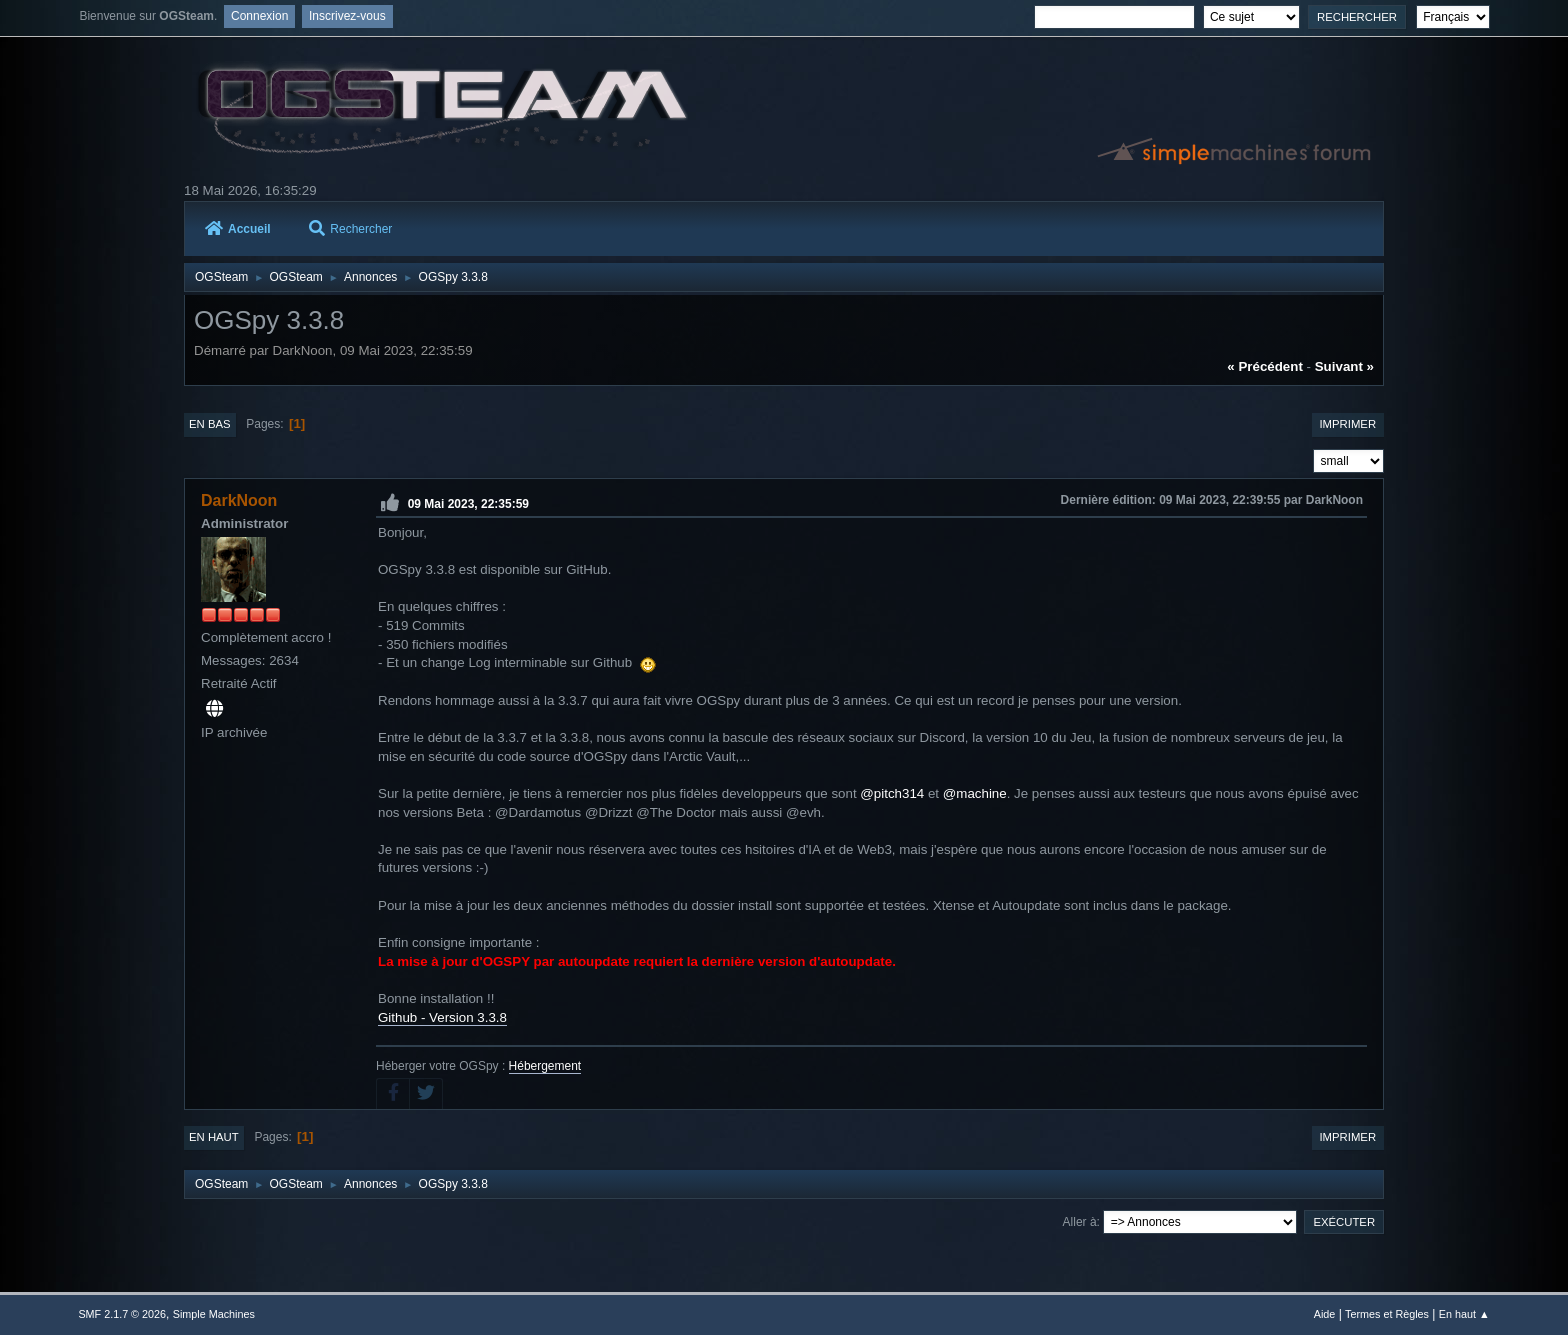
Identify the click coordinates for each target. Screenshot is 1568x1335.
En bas (210, 424)
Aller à (1080, 1222)
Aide (1325, 1314)
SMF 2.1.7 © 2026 (122, 1314)
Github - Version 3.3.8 (442, 1017)
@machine (975, 793)
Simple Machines (214, 1314)
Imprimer (1347, 424)
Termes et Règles (1387, 1314)
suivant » (1344, 366)
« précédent (1265, 366)
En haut (214, 1137)
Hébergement (545, 1066)
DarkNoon (239, 500)
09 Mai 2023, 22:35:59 (468, 504)
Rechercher (350, 229)
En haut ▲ (1464, 1314)
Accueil (238, 229)
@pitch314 (892, 793)
